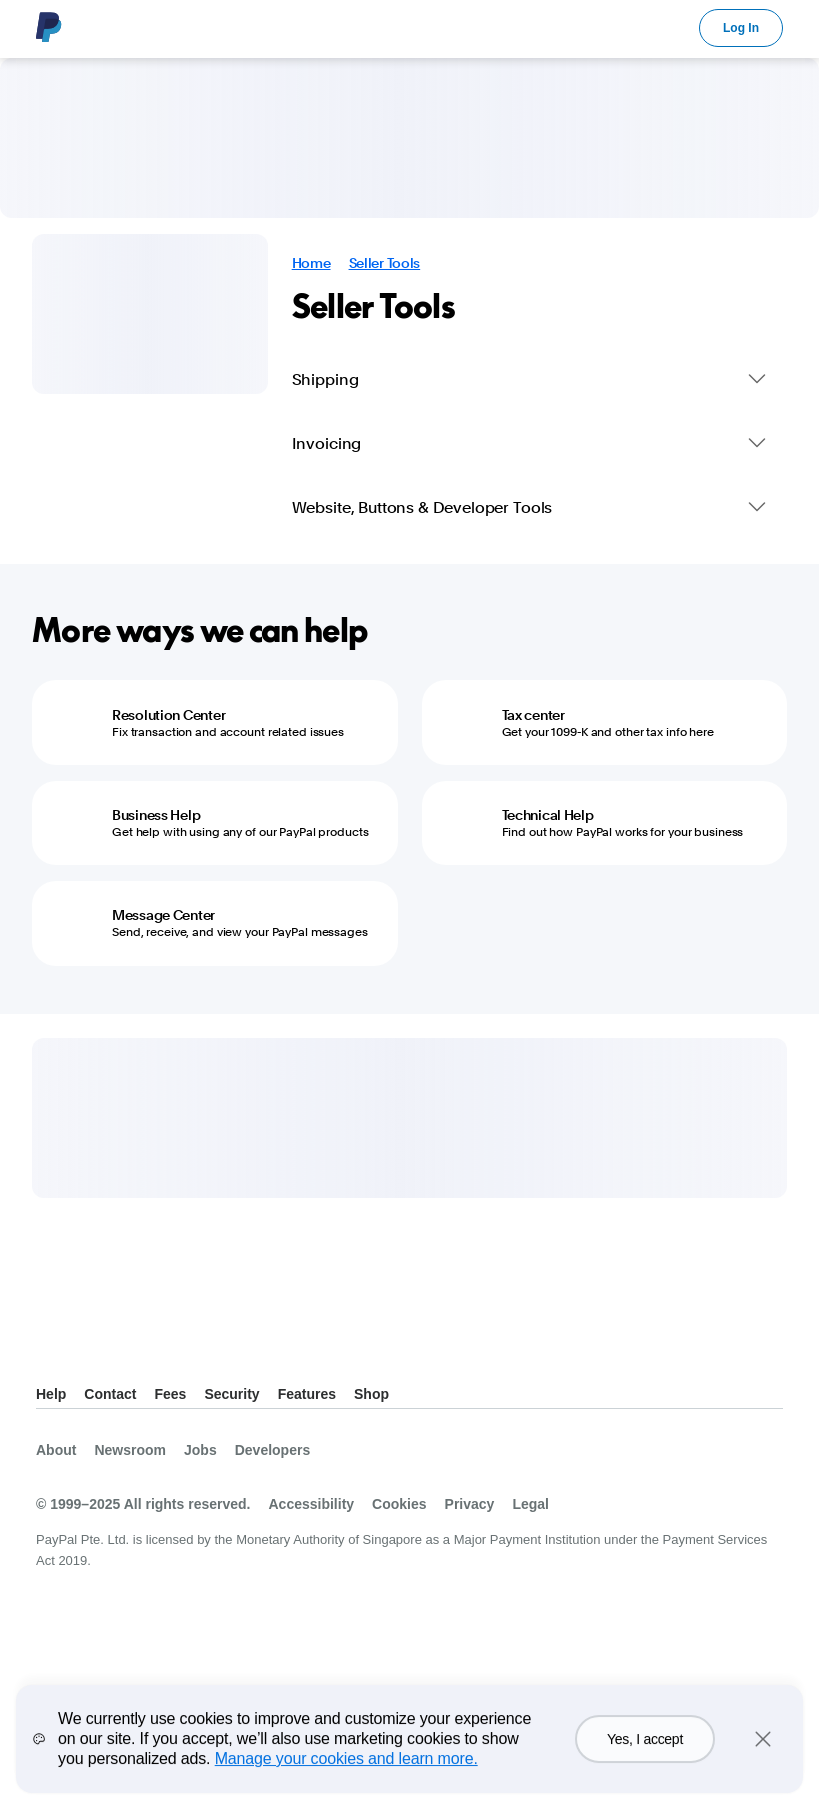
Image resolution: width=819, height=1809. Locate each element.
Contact (110, 1394)
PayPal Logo (49, 27)
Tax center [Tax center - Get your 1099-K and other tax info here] (533, 715)
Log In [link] (741, 28)
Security (231, 1394)
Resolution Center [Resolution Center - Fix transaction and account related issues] (168, 715)
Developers (272, 1450)
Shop (371, 1394)
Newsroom (130, 1450)
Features (307, 1394)
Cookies (399, 1504)
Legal (530, 1504)
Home (311, 263)
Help (51, 1394)
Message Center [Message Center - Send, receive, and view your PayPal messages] (163, 915)
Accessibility (311, 1504)
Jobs (200, 1450)
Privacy (470, 1504)
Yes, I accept (645, 1759)
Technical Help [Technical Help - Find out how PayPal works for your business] (548, 815)
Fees (170, 1394)
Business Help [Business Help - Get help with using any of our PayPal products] (156, 815)
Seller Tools (385, 263)
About (56, 1450)
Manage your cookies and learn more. (346, 1778)
